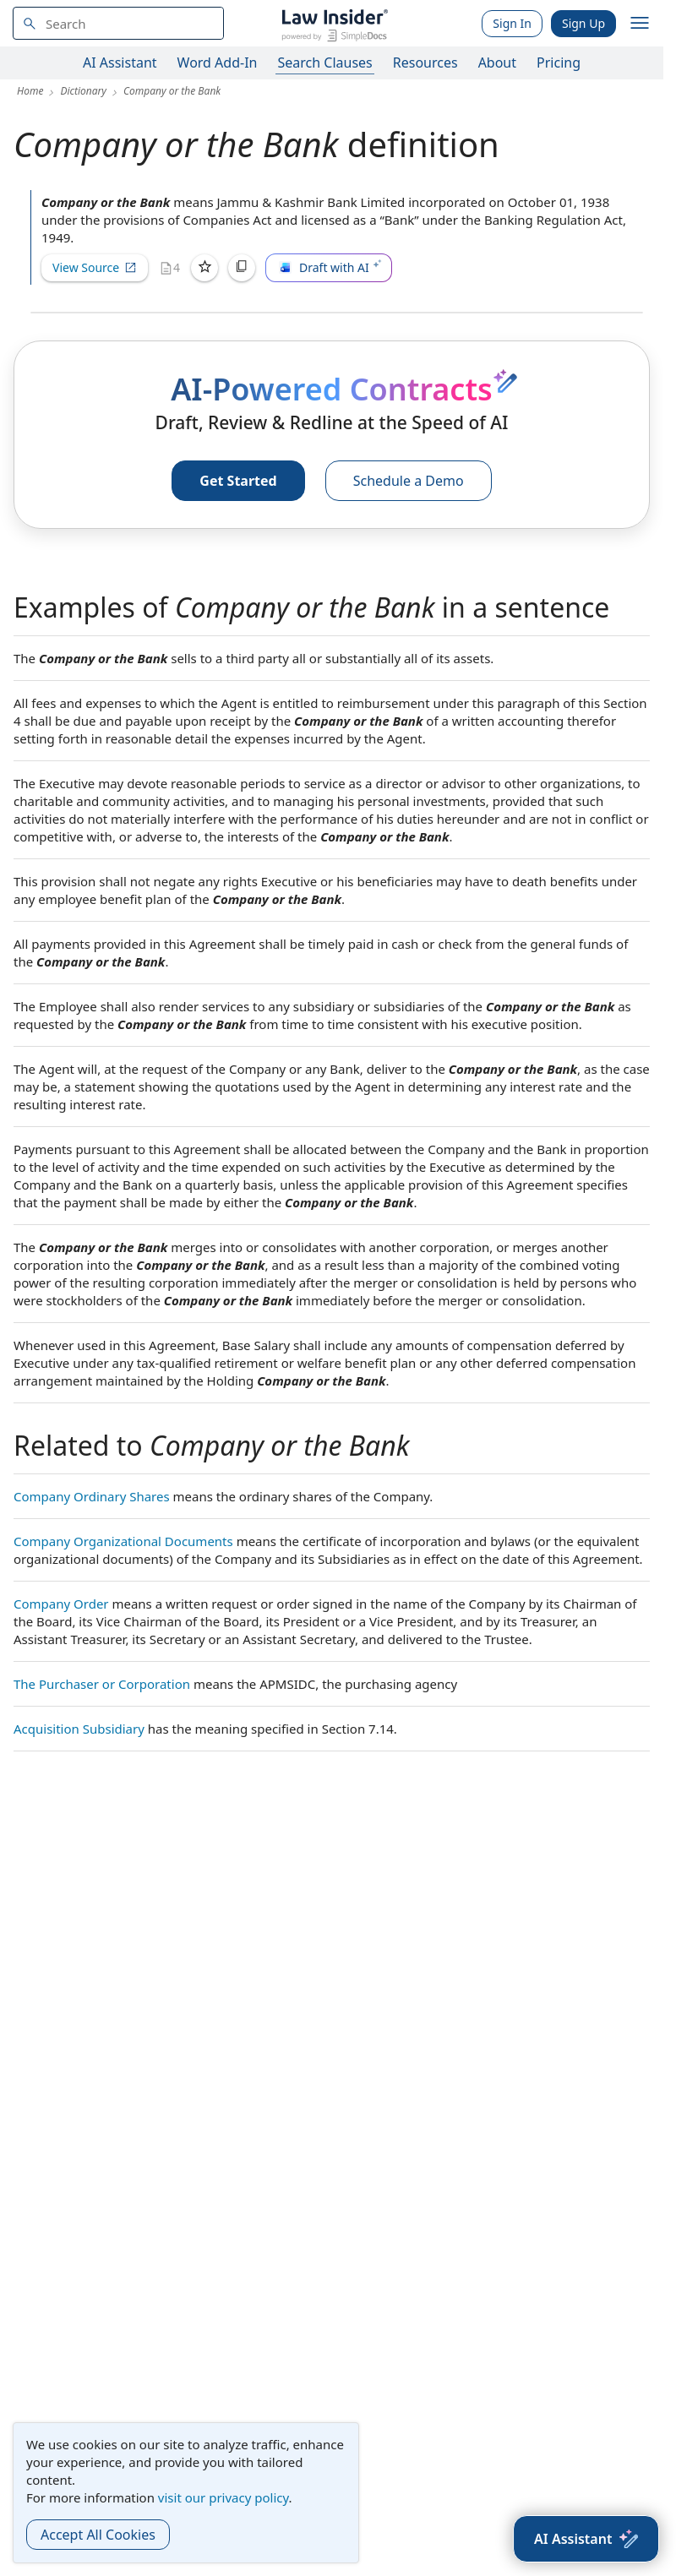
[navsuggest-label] (118, 23)
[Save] (204, 267)
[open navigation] (639, 23)
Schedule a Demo (408, 480)
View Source (94, 267)
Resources (425, 62)
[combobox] (118, 23)
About (497, 62)
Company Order (61, 1603)
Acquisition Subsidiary (79, 1728)
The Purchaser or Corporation (102, 1683)
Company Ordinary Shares (92, 1496)
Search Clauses (324, 62)
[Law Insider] (334, 23)
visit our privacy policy (223, 2497)
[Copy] (241, 267)
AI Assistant (120, 62)
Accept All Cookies (98, 2534)
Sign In (512, 23)
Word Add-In (217, 62)
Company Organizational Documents (123, 1541)
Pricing (559, 62)
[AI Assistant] (586, 2538)
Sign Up (583, 23)
